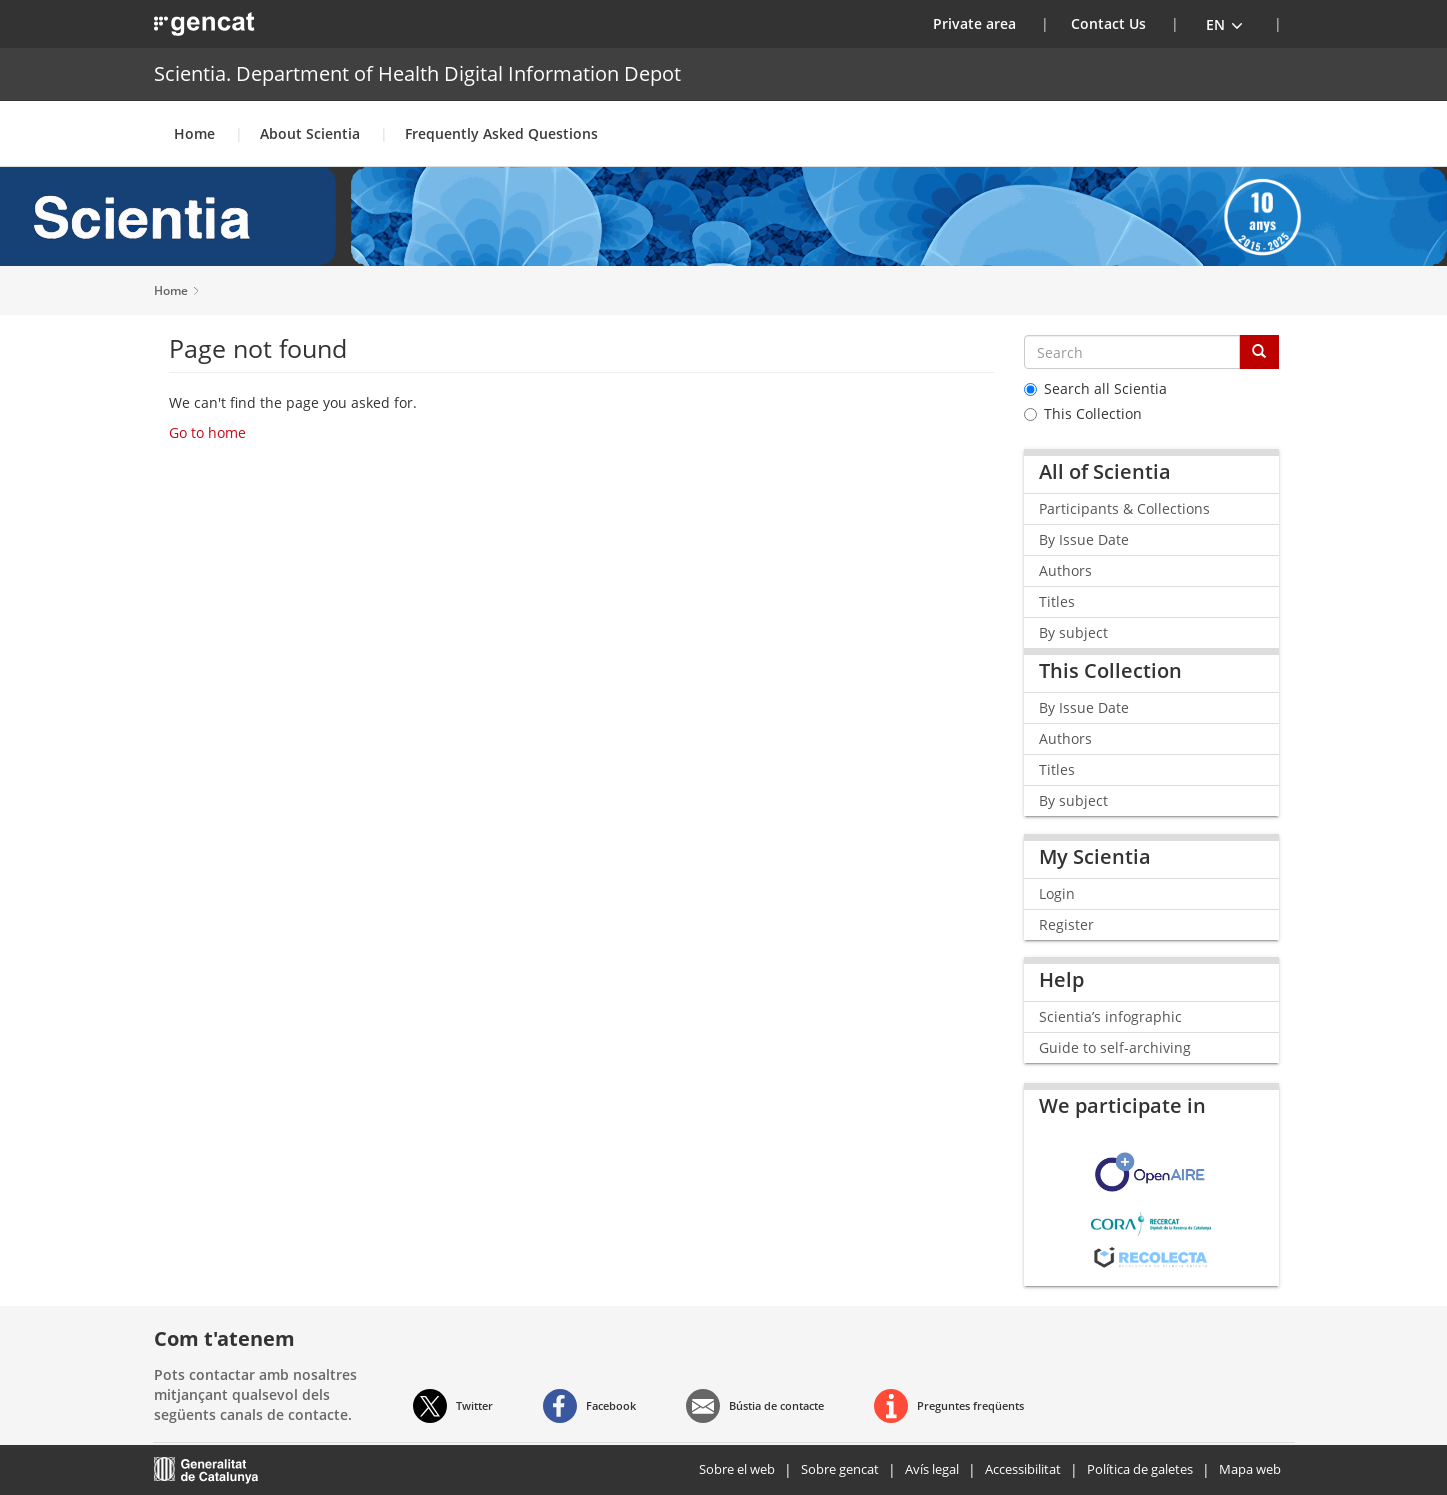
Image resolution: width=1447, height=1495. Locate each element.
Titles (1057, 601)
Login (1057, 893)
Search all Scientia (1095, 388)
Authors (1065, 570)
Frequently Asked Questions (501, 133)
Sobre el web (737, 1469)
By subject (1073, 632)
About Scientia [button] (310, 133)
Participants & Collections (1124, 508)
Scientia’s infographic (1110, 1016)
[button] (1225, 24)
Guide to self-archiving (1115, 1047)
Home (194, 133)
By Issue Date (1084, 539)
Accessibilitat (1023, 1469)
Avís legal (932, 1469)
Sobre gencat (840, 1469)
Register (1066, 924)
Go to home (207, 432)
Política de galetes (1140, 1469)
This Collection (1083, 413)
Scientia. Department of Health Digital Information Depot (417, 73)
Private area (987, 23)
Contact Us (1108, 23)
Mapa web (1250, 1469)
